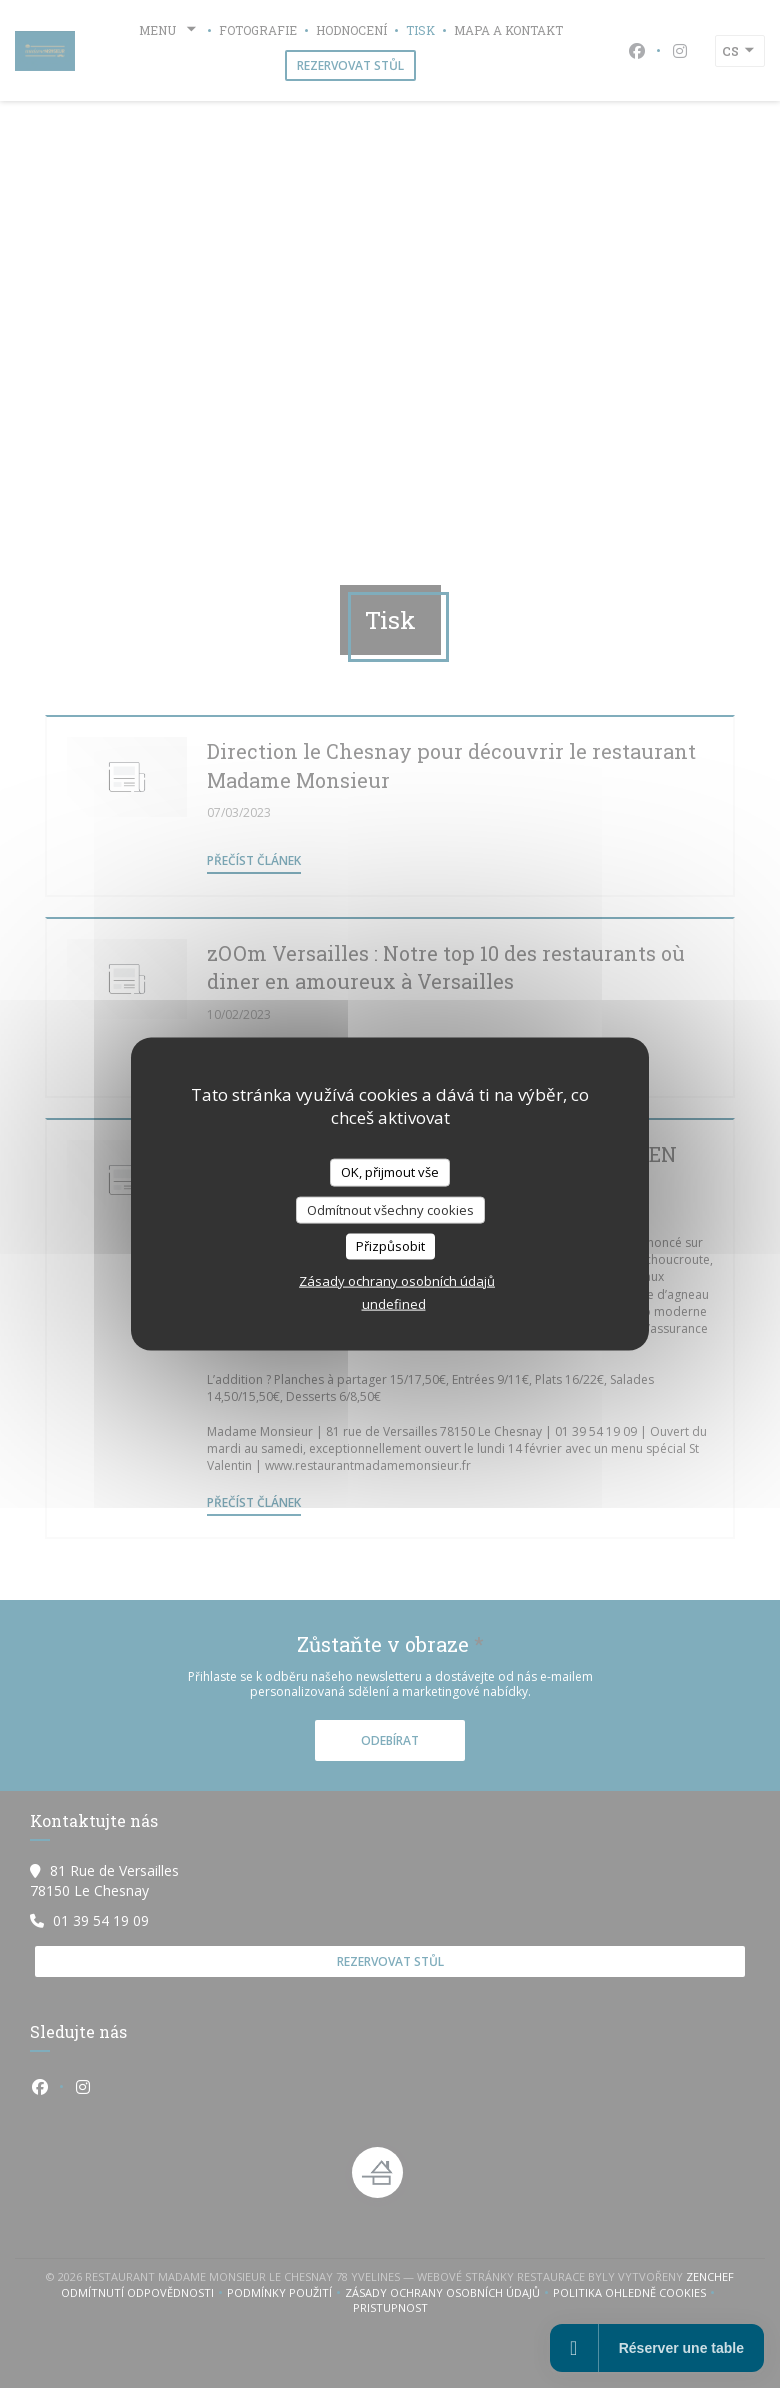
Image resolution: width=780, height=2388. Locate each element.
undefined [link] (394, 1303)
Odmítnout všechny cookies (390, 1209)
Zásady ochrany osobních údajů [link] (397, 1280)
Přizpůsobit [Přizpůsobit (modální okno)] (390, 1246)
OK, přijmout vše (390, 1172)
